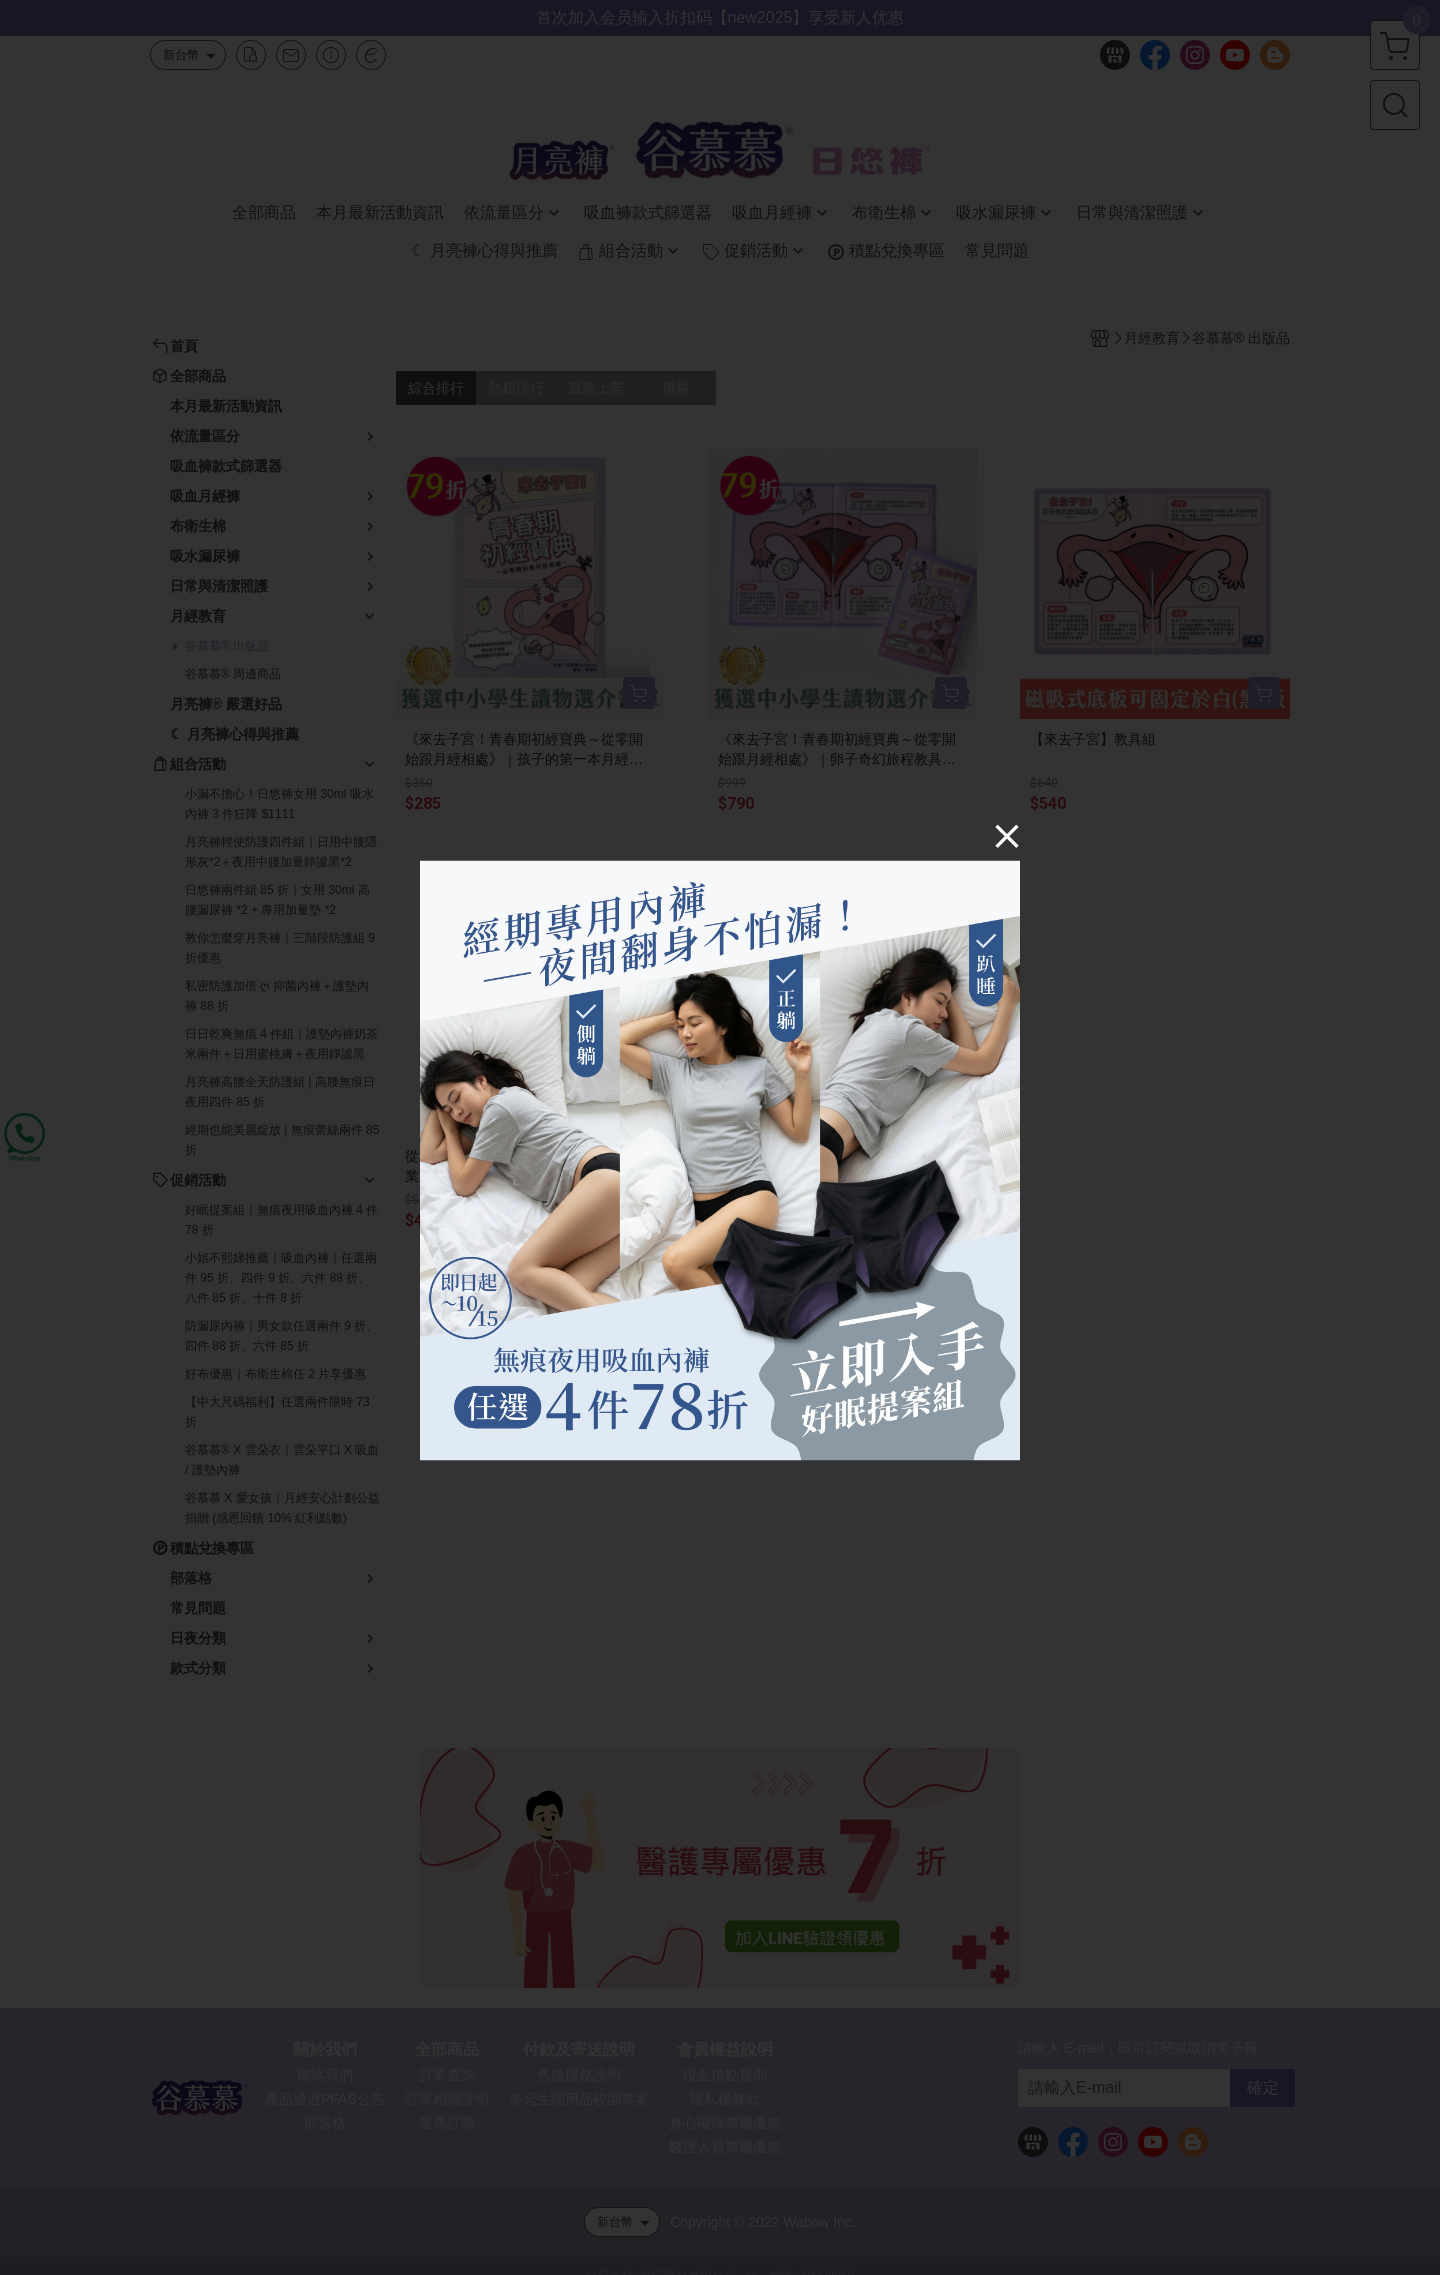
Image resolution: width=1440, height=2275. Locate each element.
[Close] (1007, 835)
